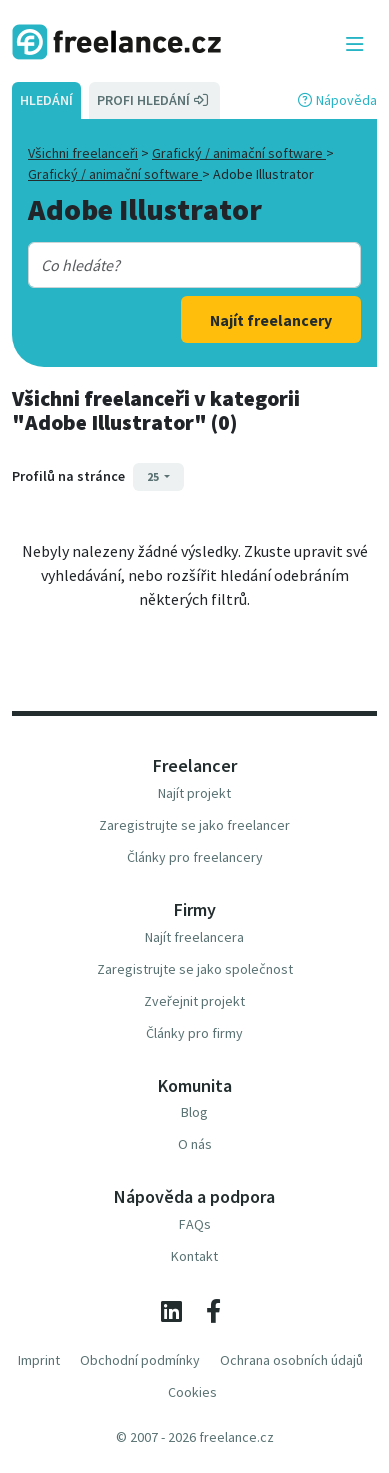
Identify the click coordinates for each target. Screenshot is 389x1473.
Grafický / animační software (239, 153)
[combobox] (182, 265)
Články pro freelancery (195, 857)
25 (154, 476)
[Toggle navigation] (355, 45)
